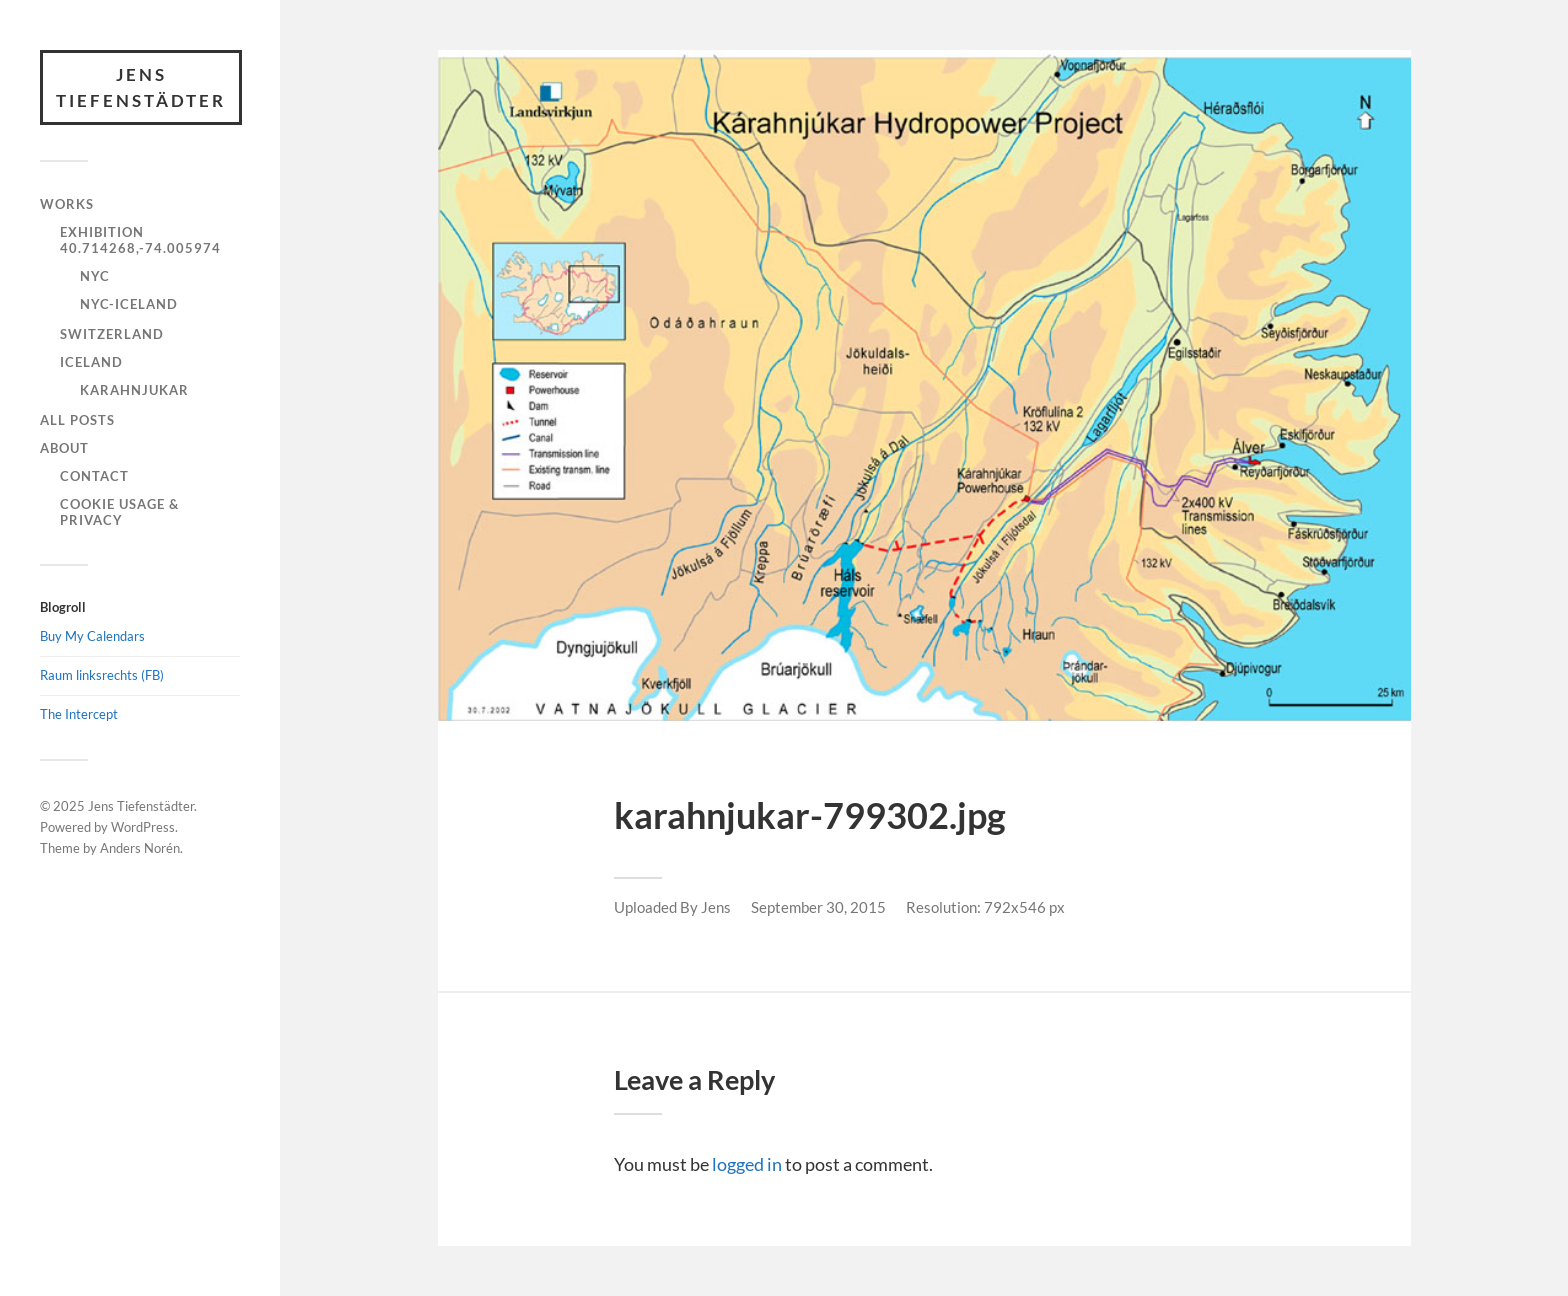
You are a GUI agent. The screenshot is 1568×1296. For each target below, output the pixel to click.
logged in (747, 1164)
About (64, 448)
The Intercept (79, 714)
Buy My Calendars (92, 636)
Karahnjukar (134, 390)
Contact (94, 476)
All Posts (77, 420)
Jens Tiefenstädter (141, 87)
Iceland (91, 362)
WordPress (143, 827)
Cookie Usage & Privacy (119, 512)
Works (67, 204)
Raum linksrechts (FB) (102, 675)
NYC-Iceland (129, 304)
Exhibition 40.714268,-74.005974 (140, 240)
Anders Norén (140, 848)
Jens (716, 907)
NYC (95, 276)
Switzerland (112, 334)
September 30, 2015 (818, 907)
